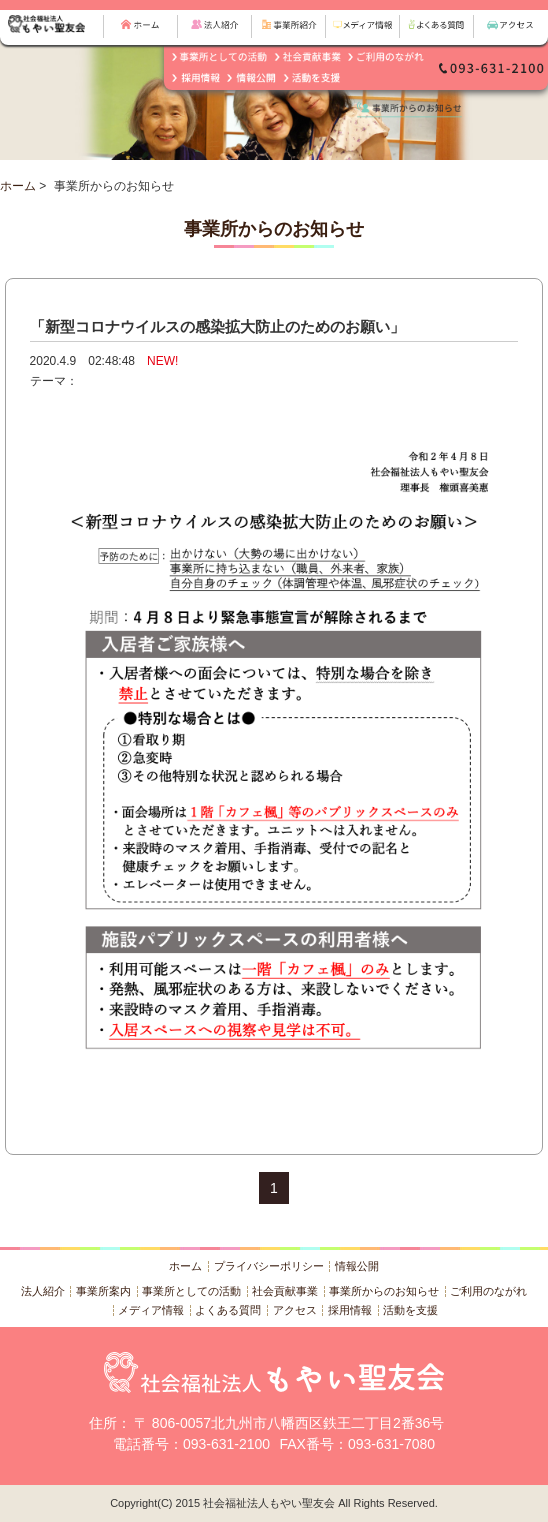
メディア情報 (151, 1310)
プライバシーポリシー (269, 1266)
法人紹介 (43, 1291)
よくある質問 (228, 1310)
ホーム (18, 186)
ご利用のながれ (488, 1291)
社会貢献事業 (285, 1291)
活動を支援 (410, 1310)
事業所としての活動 (191, 1291)
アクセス (295, 1310)
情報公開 (357, 1266)
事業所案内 (103, 1291)
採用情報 (350, 1310)
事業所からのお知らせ (384, 1291)
